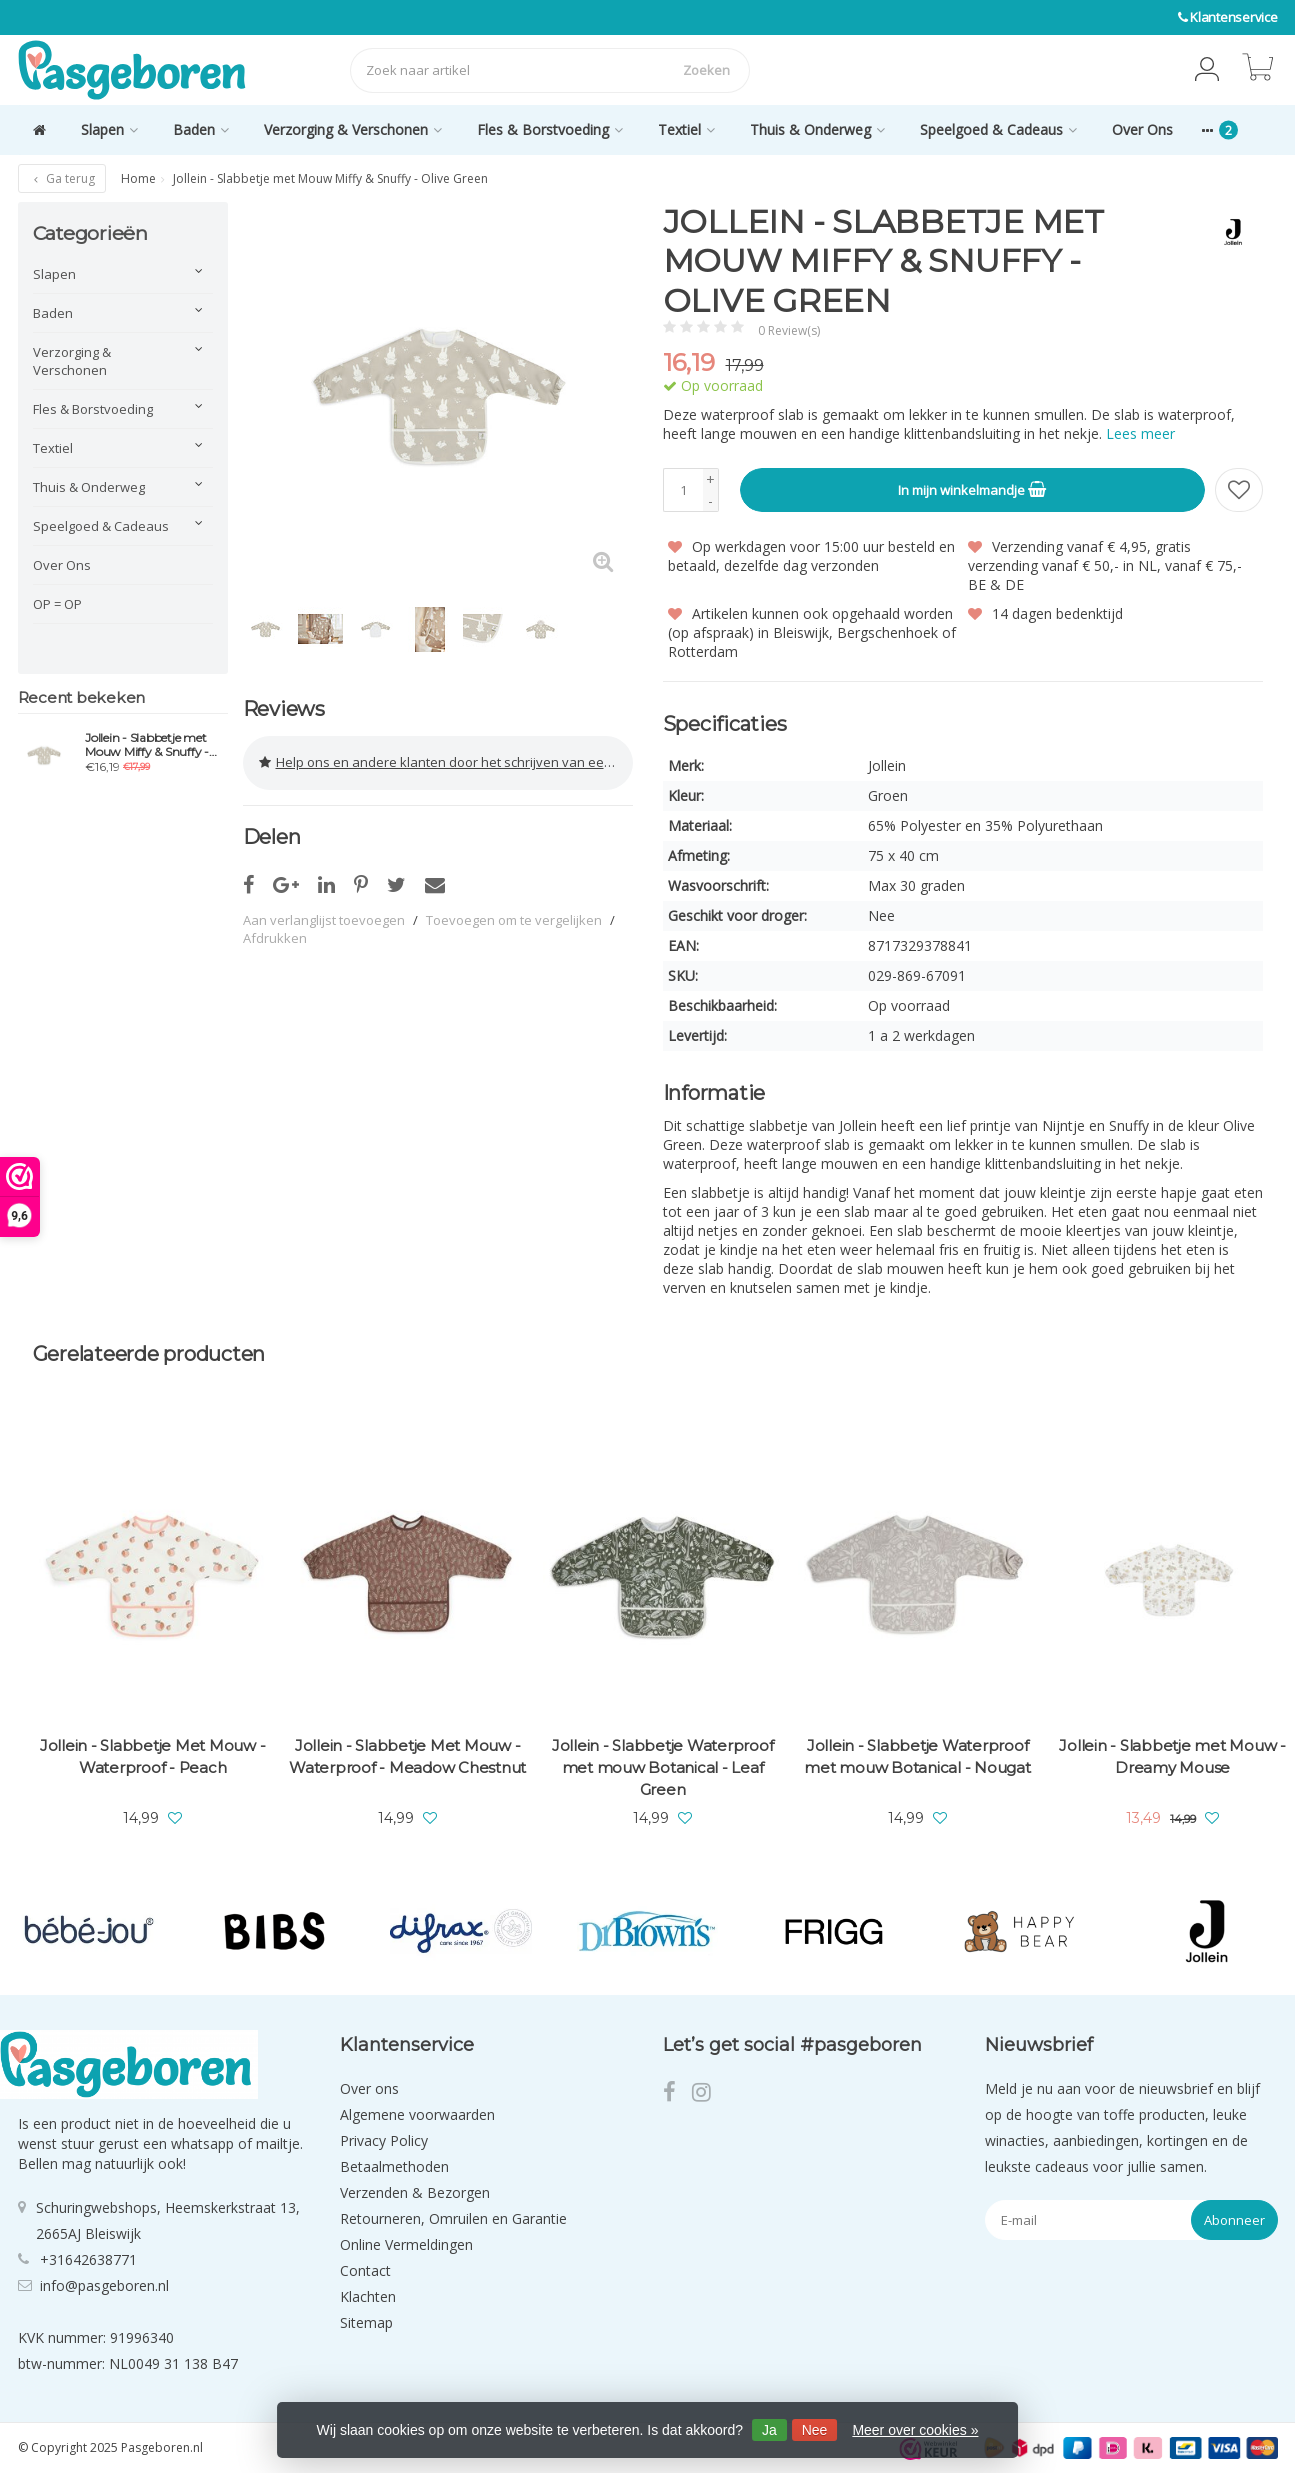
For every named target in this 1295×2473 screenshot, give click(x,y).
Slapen (109, 129)
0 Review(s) (789, 330)
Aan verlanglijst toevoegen (324, 918)
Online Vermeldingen (406, 2244)
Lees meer (1140, 433)
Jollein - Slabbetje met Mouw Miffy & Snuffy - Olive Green (147, 745)
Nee (815, 2430)
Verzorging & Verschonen (353, 129)
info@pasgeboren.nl (104, 2284)
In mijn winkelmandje (972, 489)
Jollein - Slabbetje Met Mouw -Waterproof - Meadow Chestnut (407, 1756)
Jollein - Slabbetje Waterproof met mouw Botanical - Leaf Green (663, 1767)
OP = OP (57, 604)
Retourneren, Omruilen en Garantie (453, 2218)
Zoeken (706, 70)
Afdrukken (275, 936)
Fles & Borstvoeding (550, 129)
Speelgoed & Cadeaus (998, 129)
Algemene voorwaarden (417, 2114)
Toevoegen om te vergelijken (514, 918)
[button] (1207, 70)
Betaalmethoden (394, 2166)
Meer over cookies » (915, 2430)
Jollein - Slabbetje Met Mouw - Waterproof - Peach (153, 1756)
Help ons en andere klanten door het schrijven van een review (446, 762)
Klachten (368, 2296)
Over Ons (1142, 129)
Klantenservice (1234, 17)
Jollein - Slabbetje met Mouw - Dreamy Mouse (1172, 1756)
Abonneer (1234, 2220)
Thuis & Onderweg (817, 129)
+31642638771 (88, 2258)
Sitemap (366, 2322)
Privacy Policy (384, 2140)
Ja (769, 2430)
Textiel (686, 129)
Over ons (369, 2088)
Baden (201, 129)
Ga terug (62, 178)
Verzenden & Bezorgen (415, 2192)
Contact (365, 2270)
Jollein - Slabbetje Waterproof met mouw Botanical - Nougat (917, 1756)
